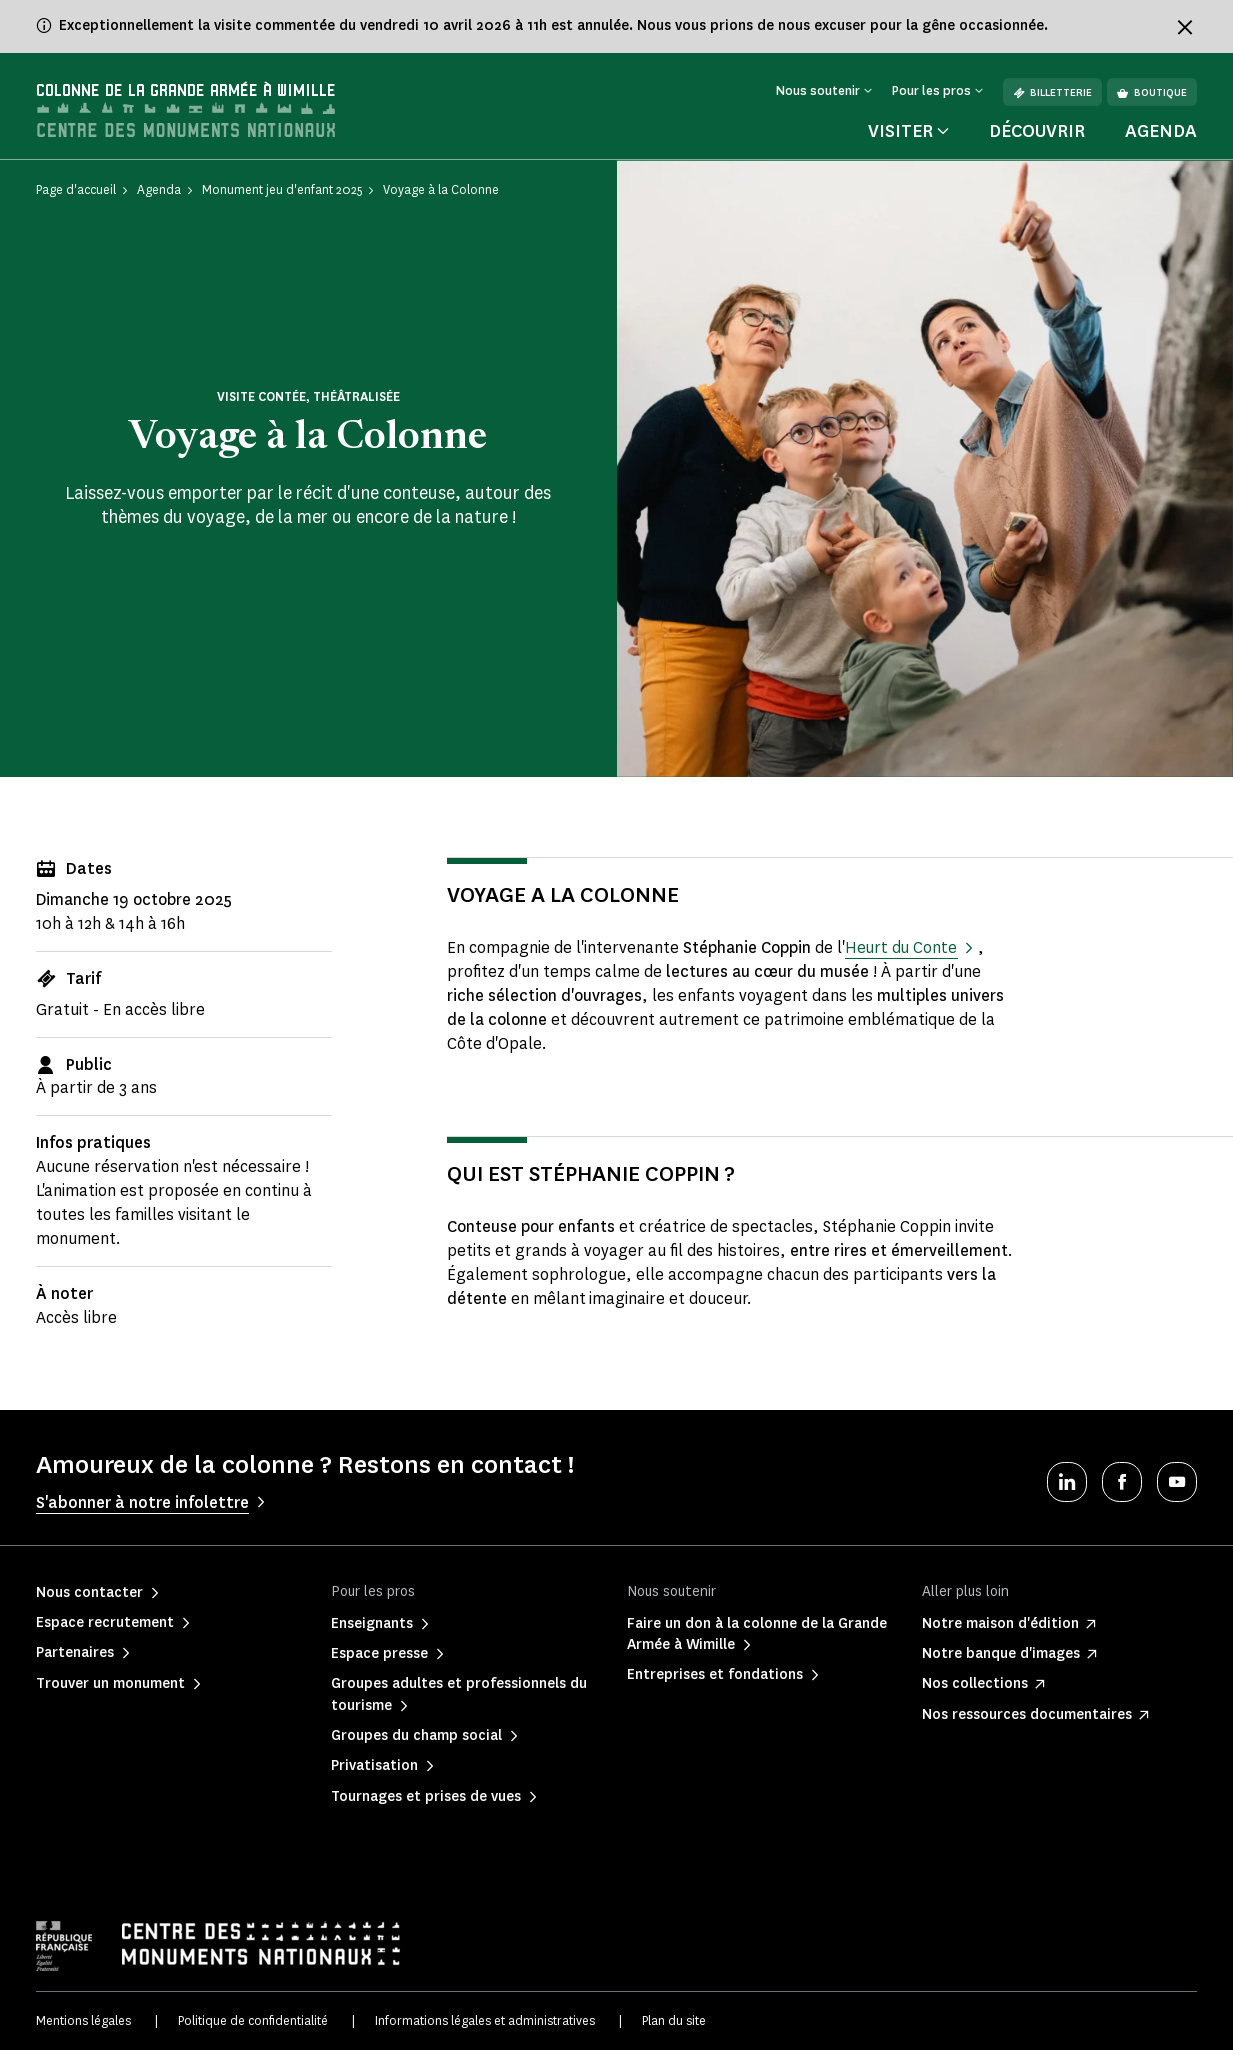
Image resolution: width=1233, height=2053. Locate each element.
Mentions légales (83, 2023)
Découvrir (1037, 134)
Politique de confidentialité (253, 2023)
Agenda (1161, 134)
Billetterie (1052, 92)
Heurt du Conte (902, 950)
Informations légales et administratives (485, 2023)
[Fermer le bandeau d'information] (1185, 27)
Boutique (1152, 92)
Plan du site (674, 2023)
